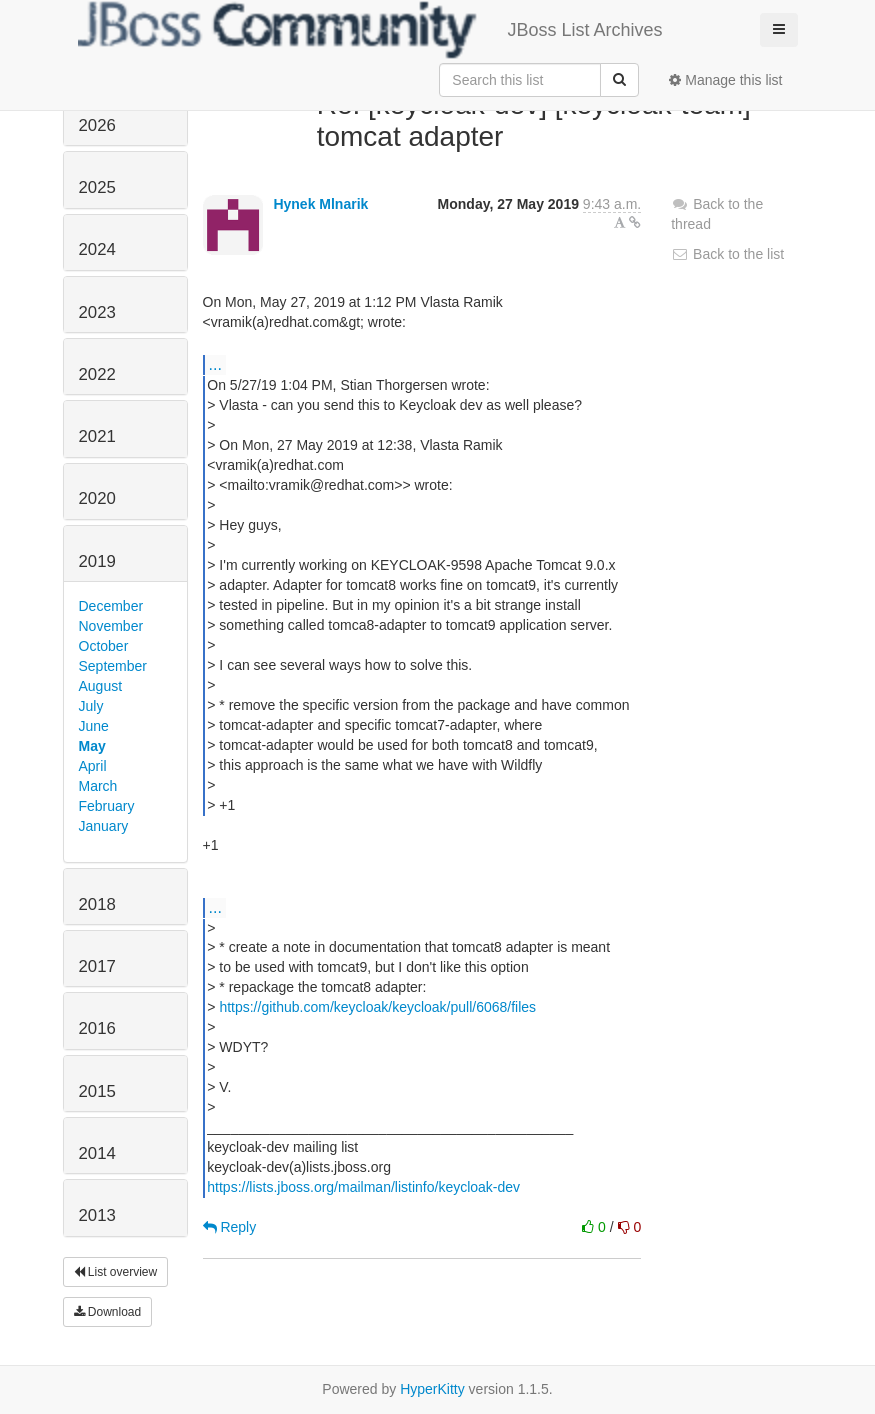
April (93, 766)
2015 (97, 1091)
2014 (97, 1153)
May (92, 746)
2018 (97, 904)
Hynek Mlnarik (320, 204)
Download (108, 1312)
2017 (97, 966)
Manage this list (725, 80)
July (91, 706)
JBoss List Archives (370, 30)
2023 (97, 312)
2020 (97, 498)
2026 (97, 125)
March (98, 786)
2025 (97, 187)
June (94, 726)
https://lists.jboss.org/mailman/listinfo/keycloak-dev (363, 1187)
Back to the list (727, 254)
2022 (97, 374)
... (215, 364)
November (111, 626)
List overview (116, 1272)
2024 (97, 249)
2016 (97, 1028)
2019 (97, 561)
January (104, 826)
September (113, 666)
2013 (97, 1215)
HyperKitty (432, 1389)
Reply (230, 1227)
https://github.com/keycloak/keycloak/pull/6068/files (377, 1007)
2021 (97, 436)
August (101, 686)
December (111, 606)
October (104, 646)
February (107, 806)
